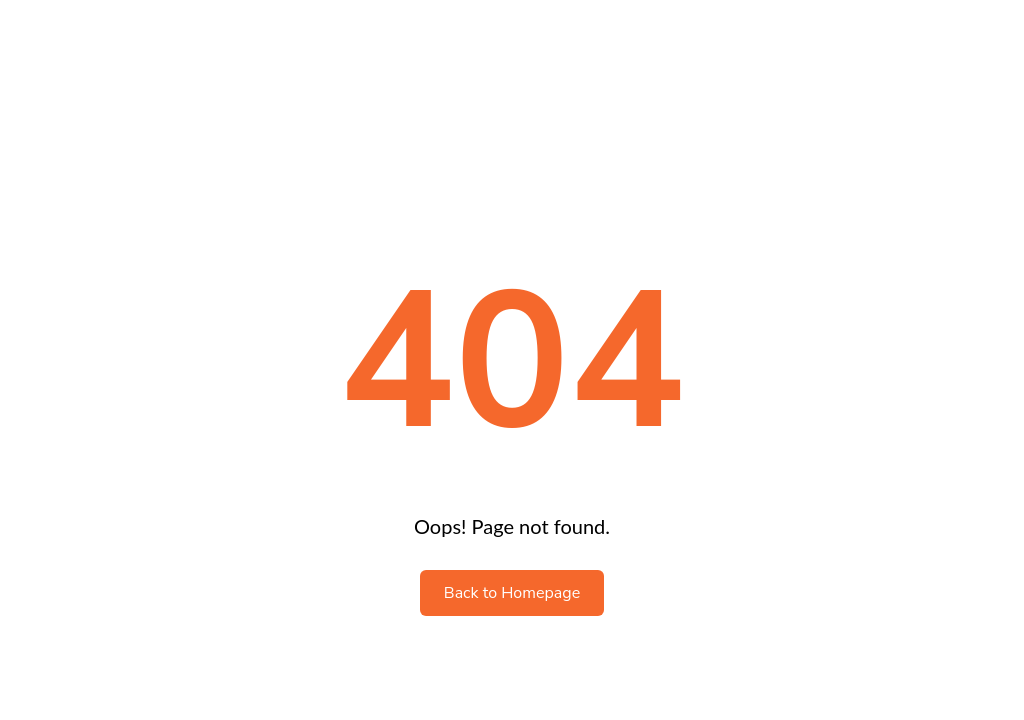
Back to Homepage (512, 593)
